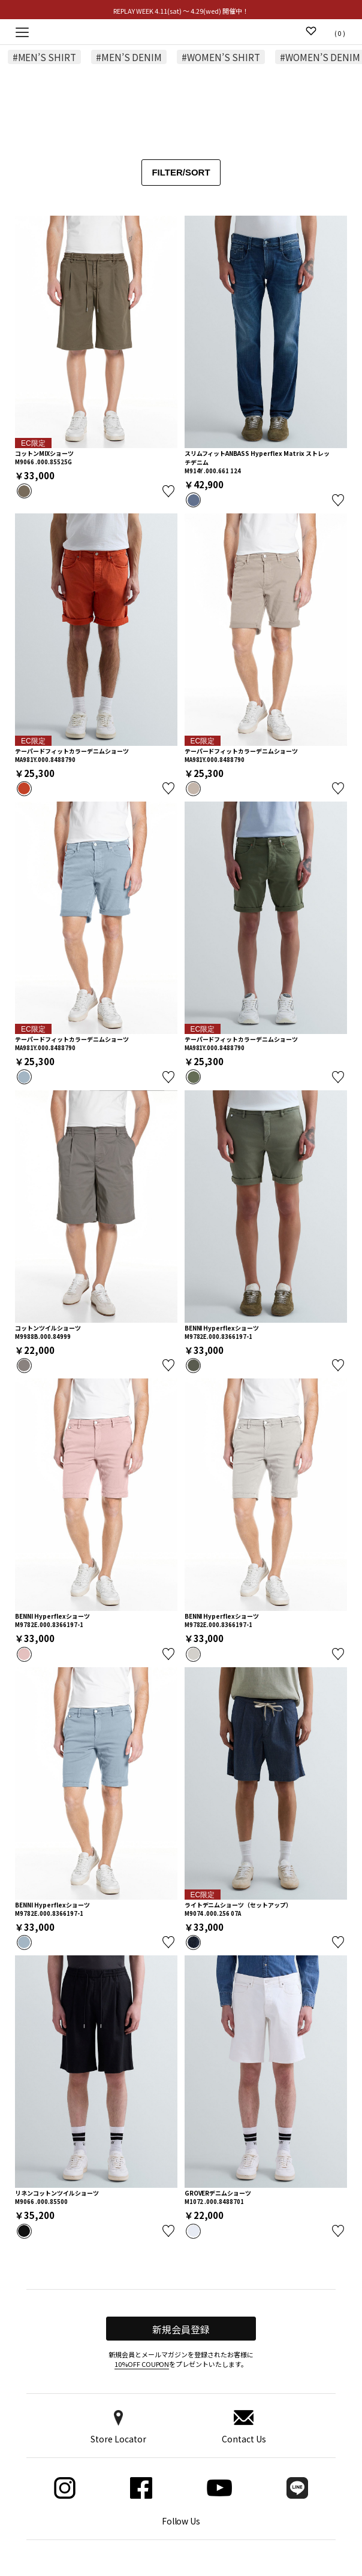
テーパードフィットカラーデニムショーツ (72, 750)
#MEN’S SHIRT (45, 57)
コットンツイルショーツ (48, 1327)
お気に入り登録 (168, 491)
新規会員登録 (181, 2329)
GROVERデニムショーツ (218, 2192)
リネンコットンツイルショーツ (57, 2192)
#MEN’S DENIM (129, 57)
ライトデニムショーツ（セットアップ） (238, 1904)
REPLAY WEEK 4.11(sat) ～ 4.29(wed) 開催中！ (181, 11)
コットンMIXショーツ (44, 453)
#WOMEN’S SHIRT (221, 57)
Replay (180, 31)
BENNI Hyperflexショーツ (222, 1327)
